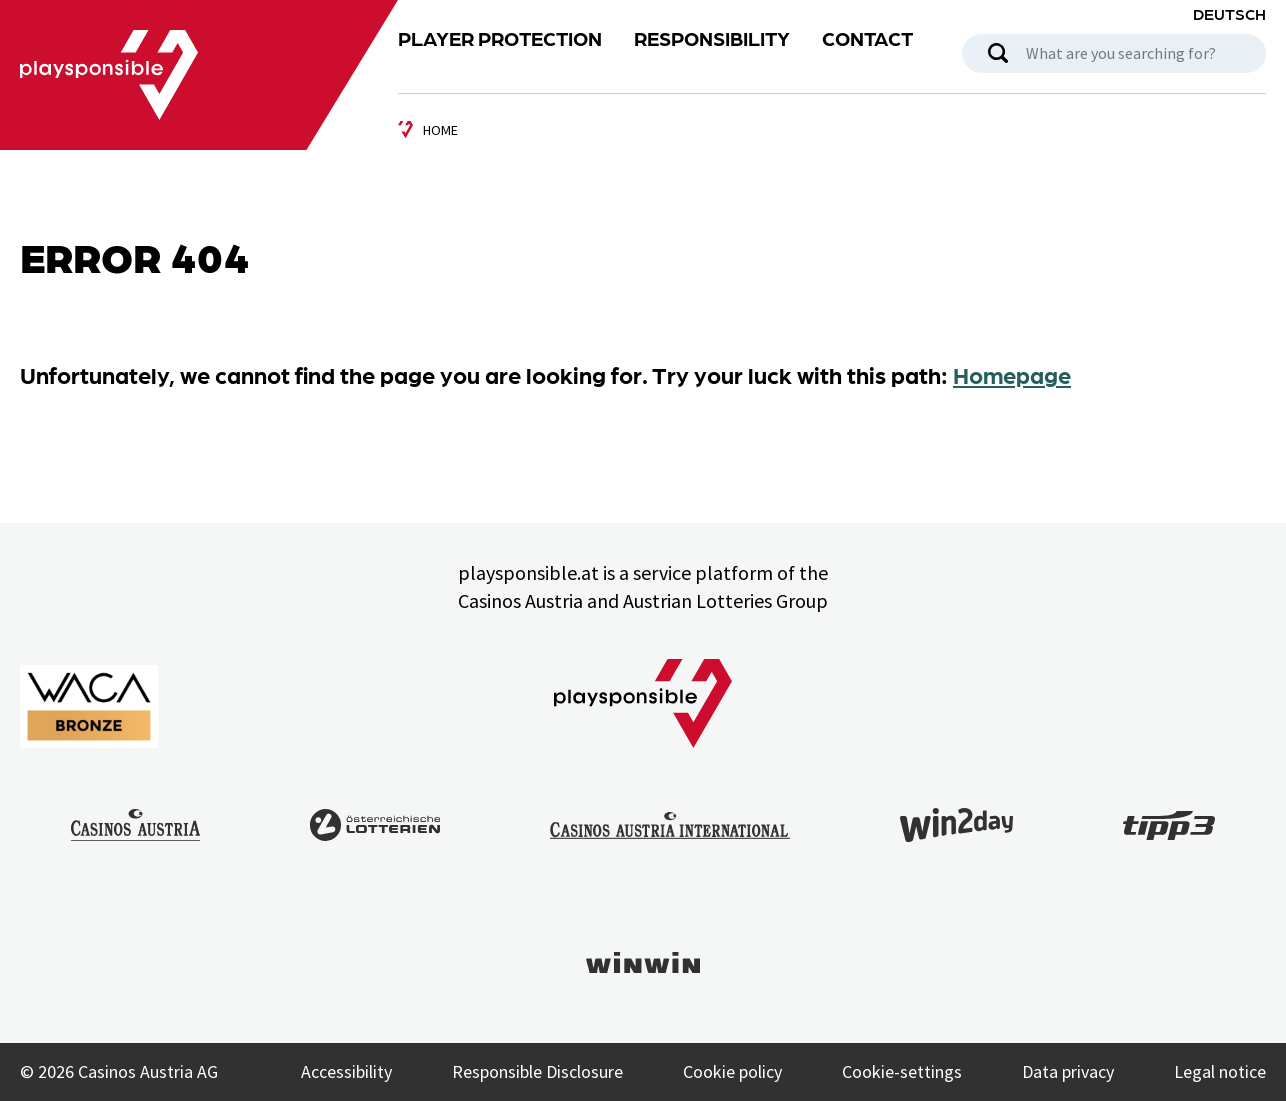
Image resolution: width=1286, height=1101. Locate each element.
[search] (998, 53)
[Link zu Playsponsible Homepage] (109, 74)
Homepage (1012, 374)
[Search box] (1114, 53)
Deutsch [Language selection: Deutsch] (1229, 13)
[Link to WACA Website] (89, 706)
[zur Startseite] (428, 130)
